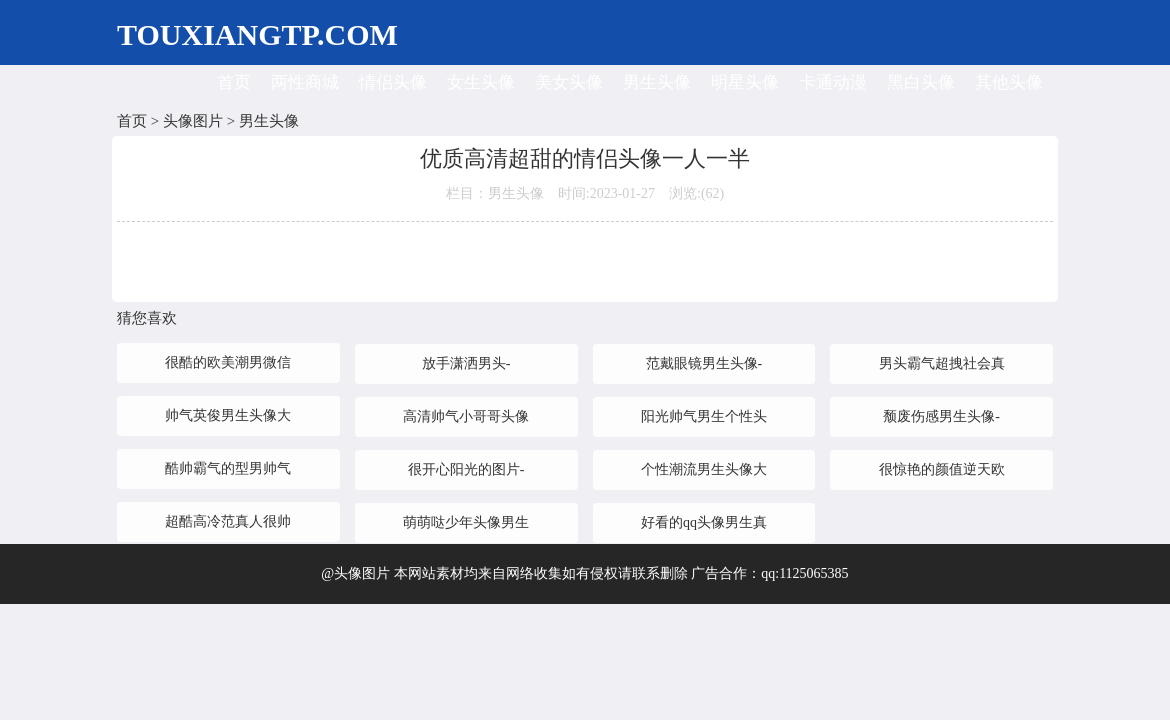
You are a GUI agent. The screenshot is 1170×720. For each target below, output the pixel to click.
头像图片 (193, 121)
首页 (234, 82)
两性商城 (305, 82)
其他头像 (1009, 82)
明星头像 (745, 82)
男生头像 (657, 82)
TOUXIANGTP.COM (257, 34)
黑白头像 (921, 82)
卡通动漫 (833, 82)
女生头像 (481, 82)
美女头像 (569, 82)
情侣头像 (393, 82)
